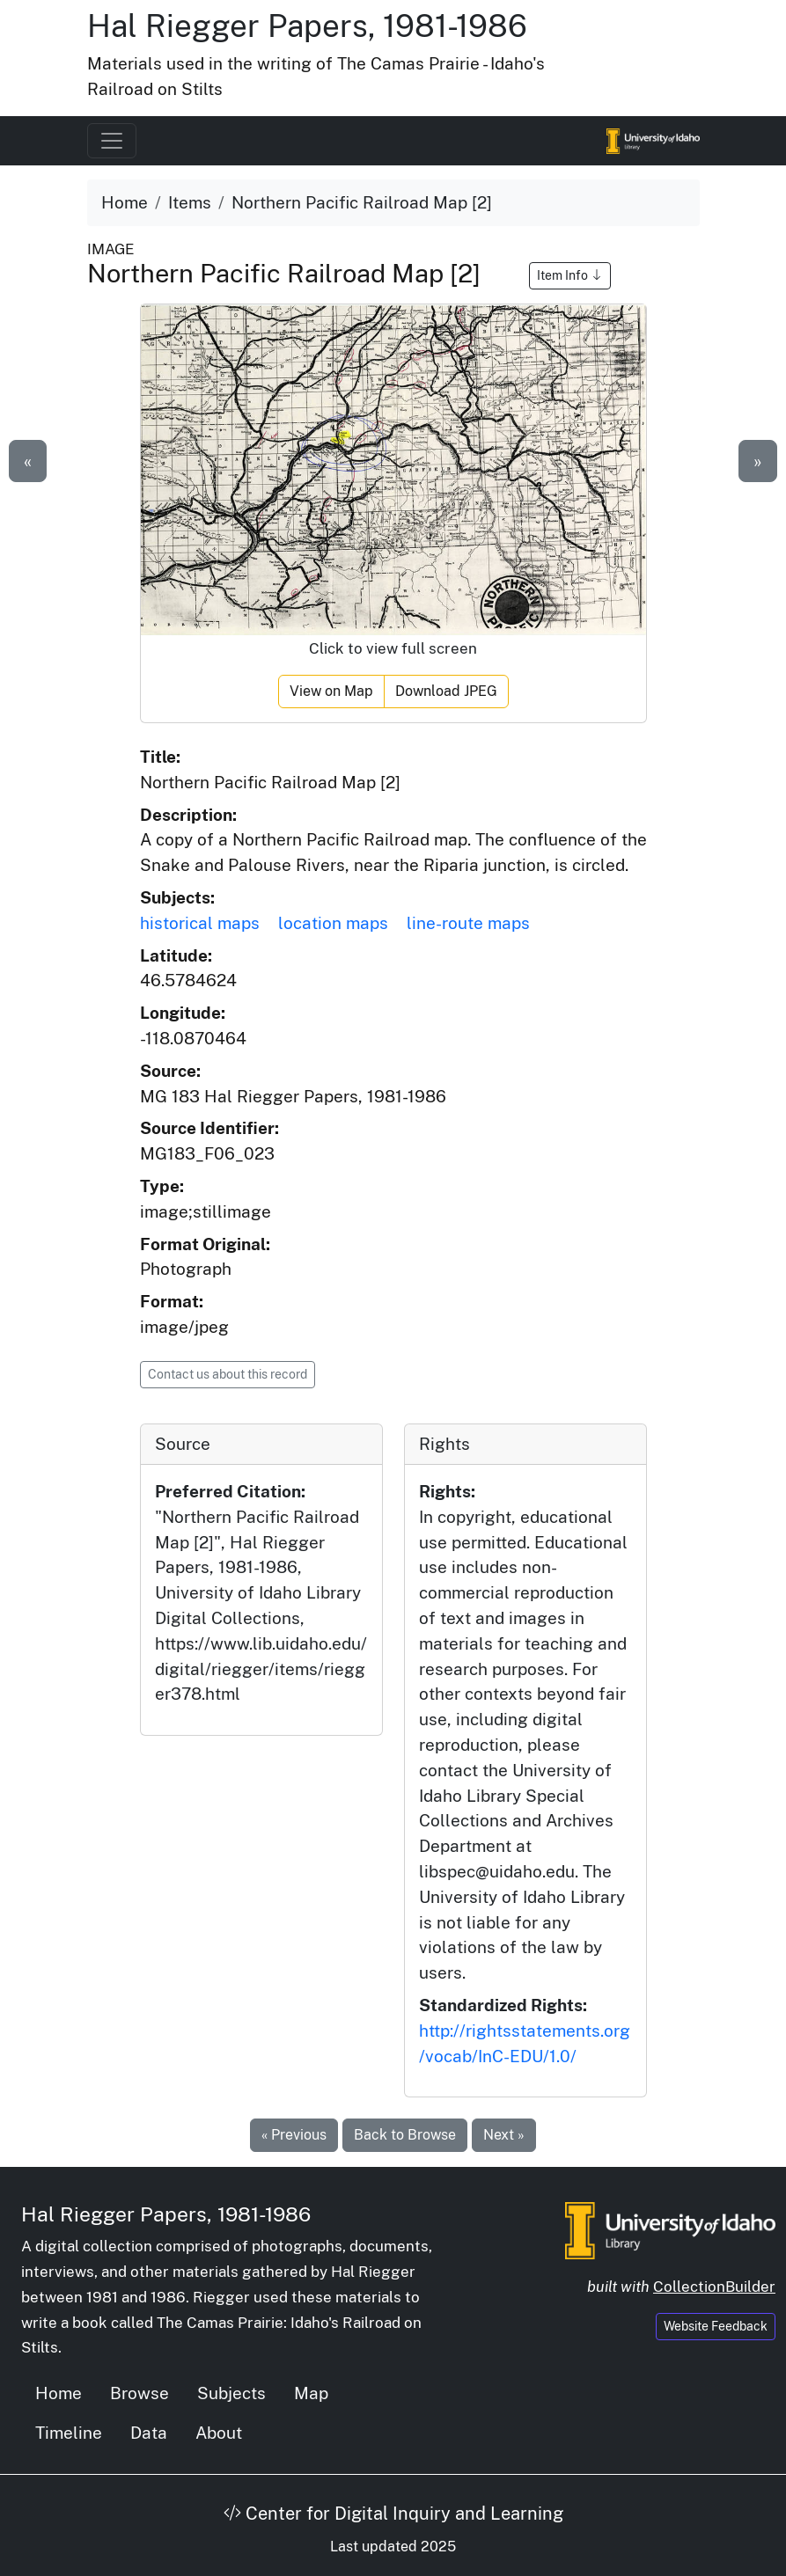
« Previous (294, 2134)
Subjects (231, 2393)
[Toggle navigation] (111, 140)
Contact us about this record (227, 1374)
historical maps (200, 923)
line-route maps (468, 923)
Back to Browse (405, 2134)
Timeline (68, 2432)
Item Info (570, 275)
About (218, 2432)
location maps (333, 923)
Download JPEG (446, 691)
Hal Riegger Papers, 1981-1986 (307, 25)
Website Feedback (716, 2326)
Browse (139, 2393)
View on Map (331, 691)
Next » (504, 2134)
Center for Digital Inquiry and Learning (393, 2513)
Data (148, 2432)
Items (189, 202)
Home (124, 202)
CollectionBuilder (714, 2286)
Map (311, 2393)
